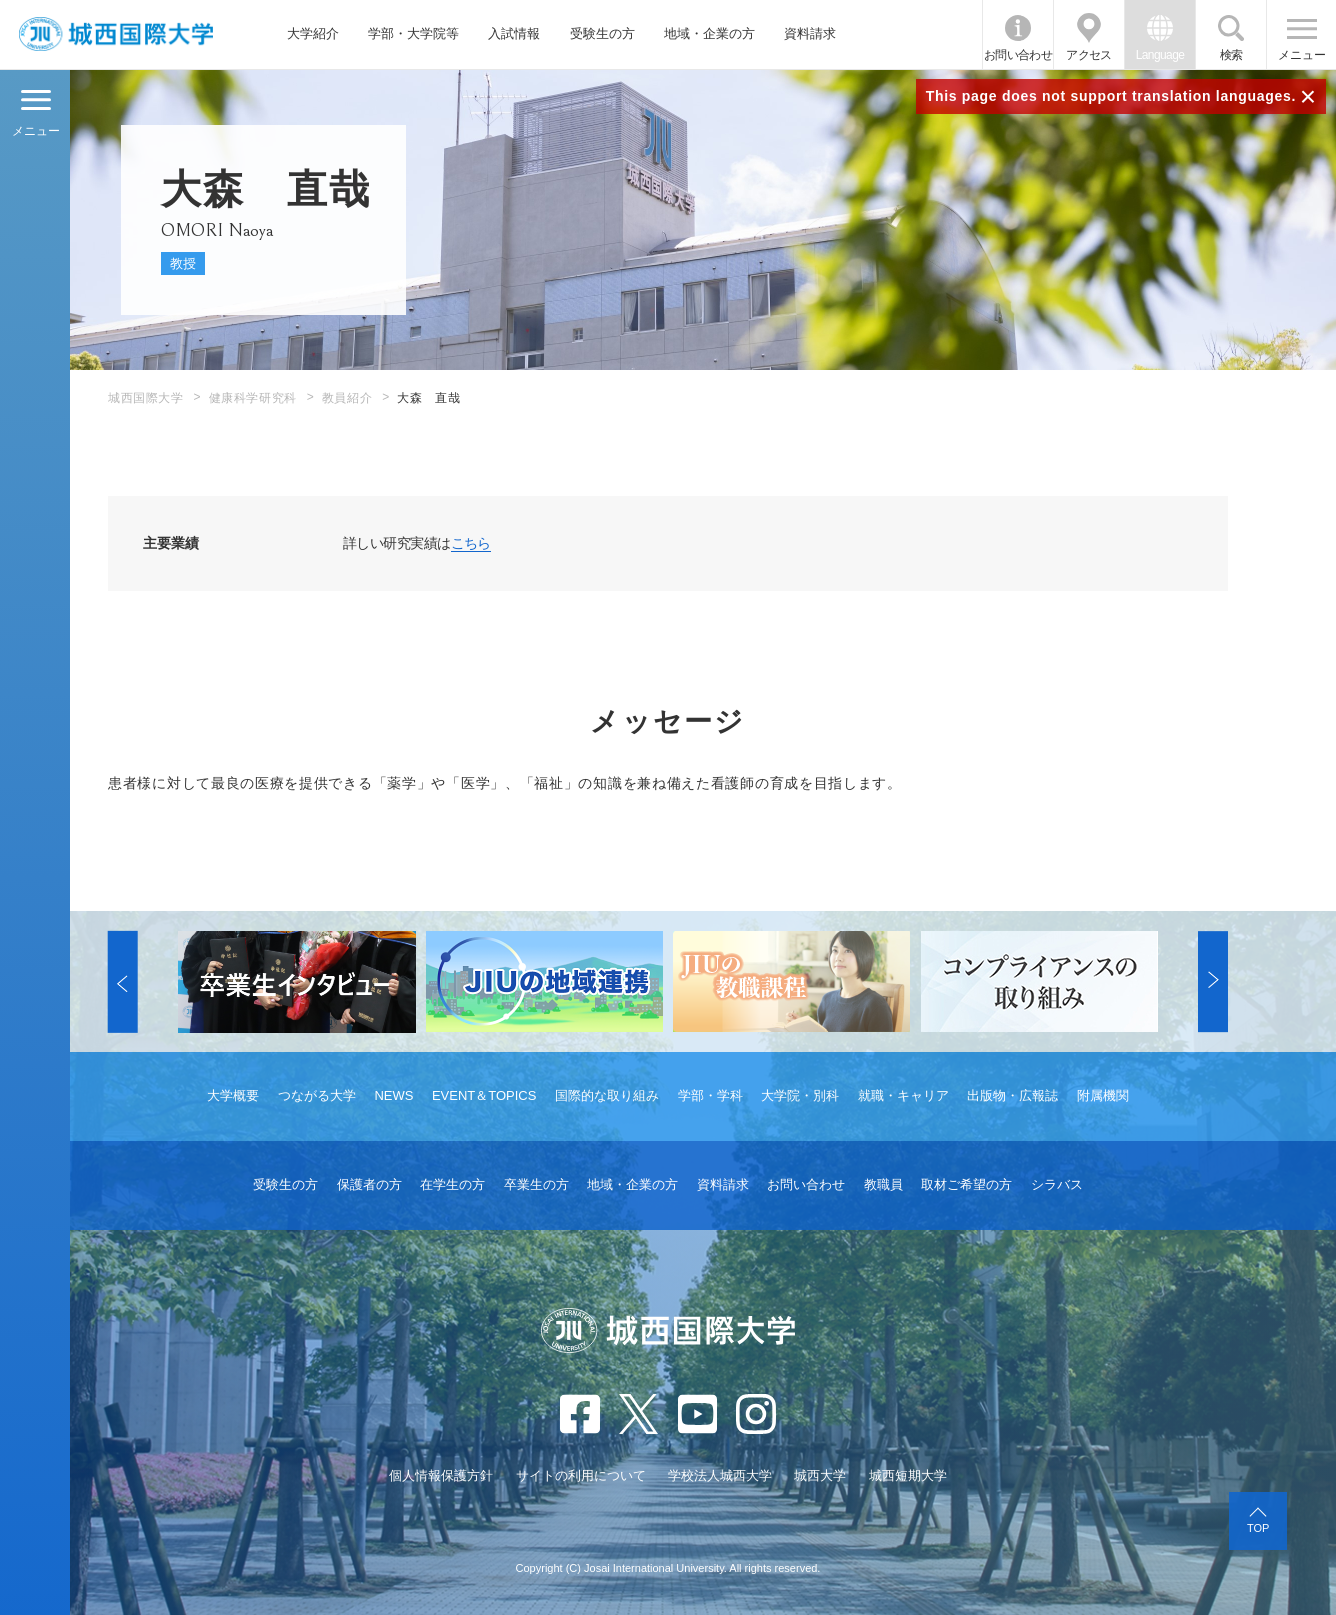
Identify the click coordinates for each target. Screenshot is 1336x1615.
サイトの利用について (581, 1475)
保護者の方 (369, 1184)
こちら (471, 543)
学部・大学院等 (413, 33)
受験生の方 (602, 33)
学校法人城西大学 (720, 1475)
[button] (123, 982)
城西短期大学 (908, 1475)
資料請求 (810, 33)
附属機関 (1103, 1095)
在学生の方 (452, 1184)
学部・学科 (710, 1095)
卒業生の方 (536, 1184)
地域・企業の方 (709, 33)
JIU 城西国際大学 (116, 34)
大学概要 (233, 1095)
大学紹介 (313, 33)
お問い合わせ (1018, 55)
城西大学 (820, 1475)
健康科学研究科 (253, 398)
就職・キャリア (903, 1095)
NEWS (393, 1095)
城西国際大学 (146, 398)
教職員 (883, 1184)
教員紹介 (347, 398)
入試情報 (514, 33)
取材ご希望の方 (966, 1184)
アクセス (1089, 55)
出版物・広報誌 (1012, 1095)
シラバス (1057, 1184)
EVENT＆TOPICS (484, 1095)
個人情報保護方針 (441, 1475)
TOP (1258, 1528)
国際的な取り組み (607, 1095)
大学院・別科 (800, 1095)
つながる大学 (317, 1095)
